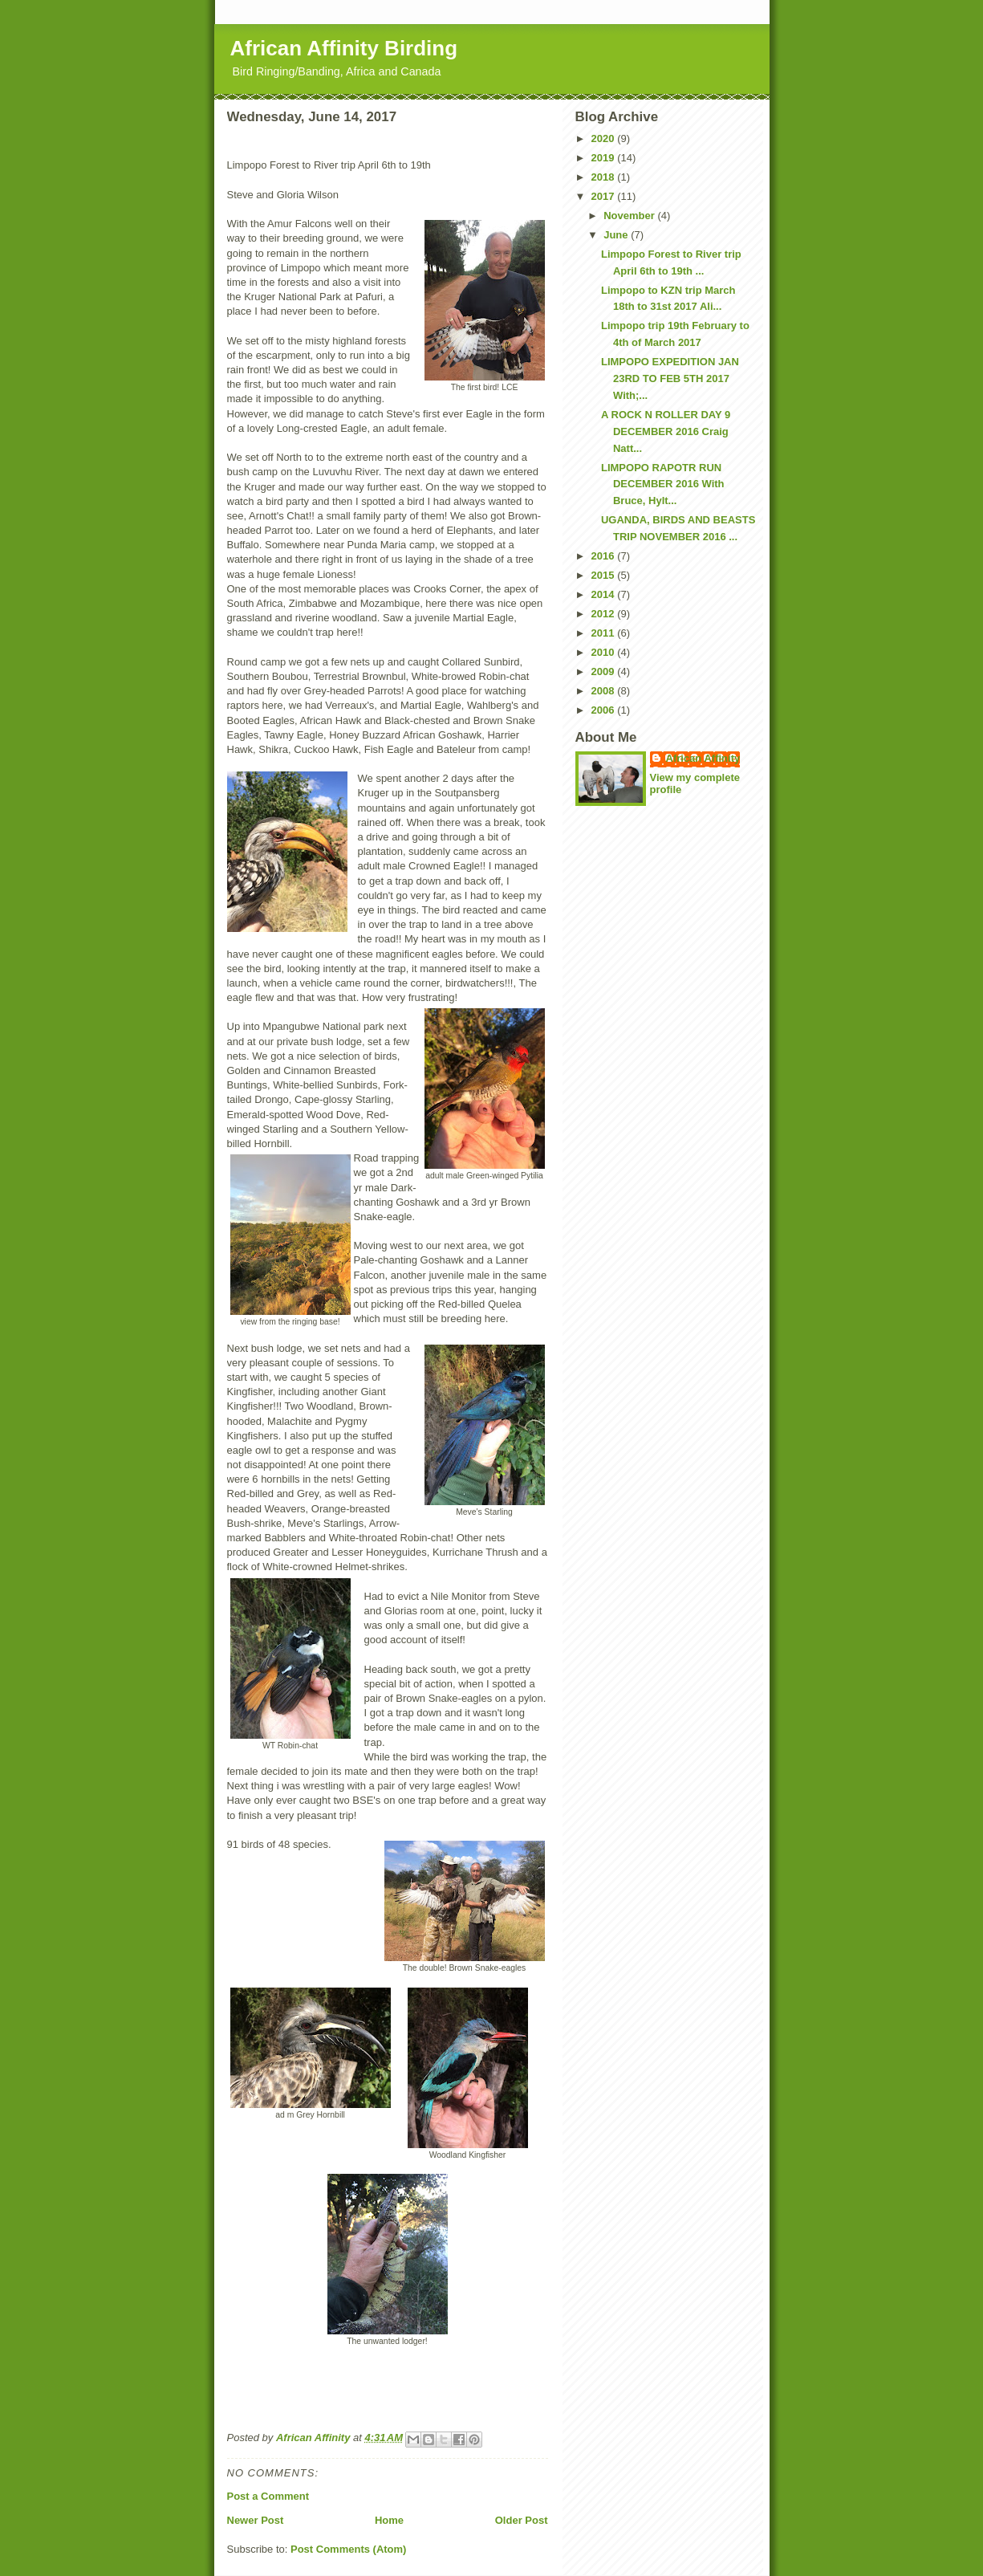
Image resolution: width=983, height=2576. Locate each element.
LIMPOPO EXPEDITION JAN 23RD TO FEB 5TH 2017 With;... (670, 378)
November (630, 216)
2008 (604, 691)
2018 (604, 177)
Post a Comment (268, 2496)
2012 (604, 614)
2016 (604, 556)
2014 (604, 594)
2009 (604, 671)
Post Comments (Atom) (348, 2549)
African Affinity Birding (344, 48)
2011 (604, 633)
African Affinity (703, 758)
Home (389, 2520)
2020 (604, 138)
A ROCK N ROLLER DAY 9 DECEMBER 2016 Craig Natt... (665, 431)
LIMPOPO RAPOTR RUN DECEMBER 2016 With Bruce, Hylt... (663, 484)
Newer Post (255, 2520)
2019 (604, 158)
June (617, 235)
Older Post (521, 2520)
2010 (604, 652)
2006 (604, 710)
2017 (604, 196)
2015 (604, 575)
